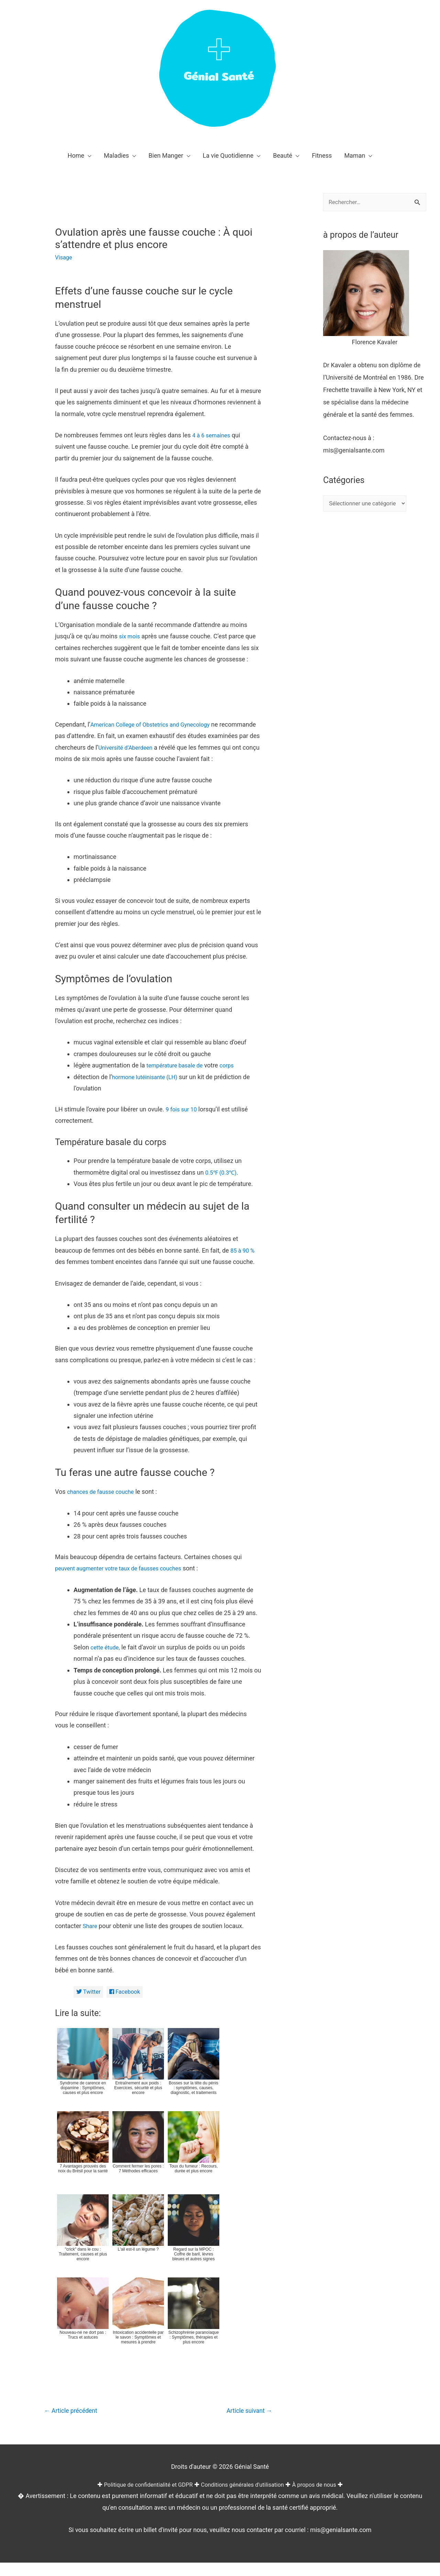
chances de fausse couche (103, 1503)
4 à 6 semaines (213, 435)
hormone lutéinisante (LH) (148, 1088)
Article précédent (74, 2424)
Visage (64, 257)
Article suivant (246, 2424)
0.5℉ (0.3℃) (222, 1183)
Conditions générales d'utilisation (244, 2497)
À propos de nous (322, 2497)
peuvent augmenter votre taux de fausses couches (124, 1579)
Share (91, 1936)
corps (232, 1076)
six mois (130, 636)
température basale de (177, 1076)
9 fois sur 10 (183, 1120)
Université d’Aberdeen (181, 747)
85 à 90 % (243, 1261)
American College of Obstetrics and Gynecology (155, 724)
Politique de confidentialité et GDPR (142, 2497)
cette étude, (106, 1658)
